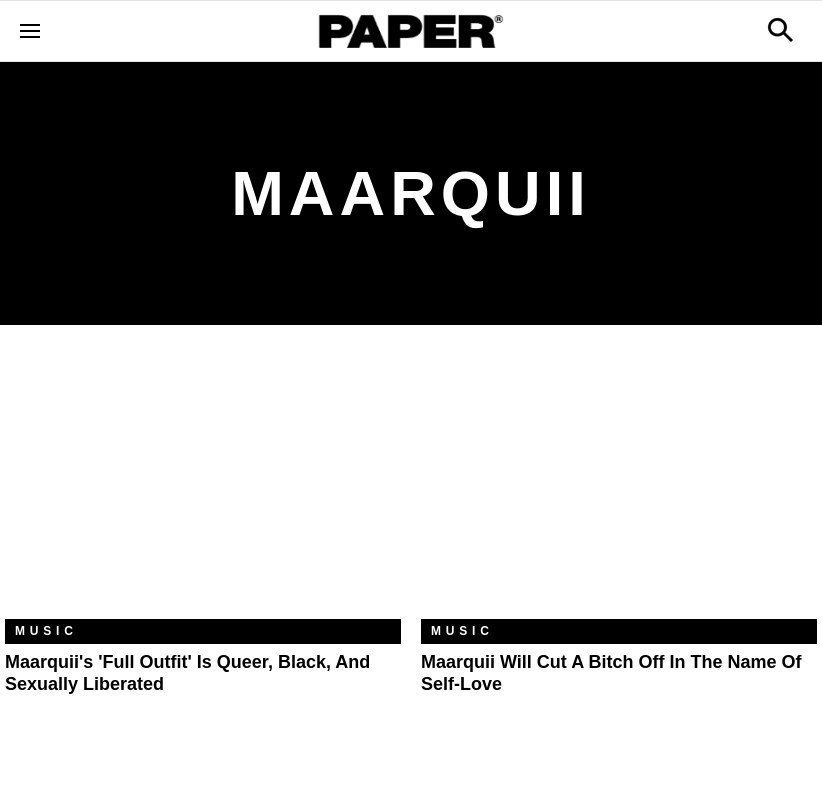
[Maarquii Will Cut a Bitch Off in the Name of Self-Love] (619, 487)
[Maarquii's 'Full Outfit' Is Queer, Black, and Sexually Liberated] (203, 487)
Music (46, 631)
